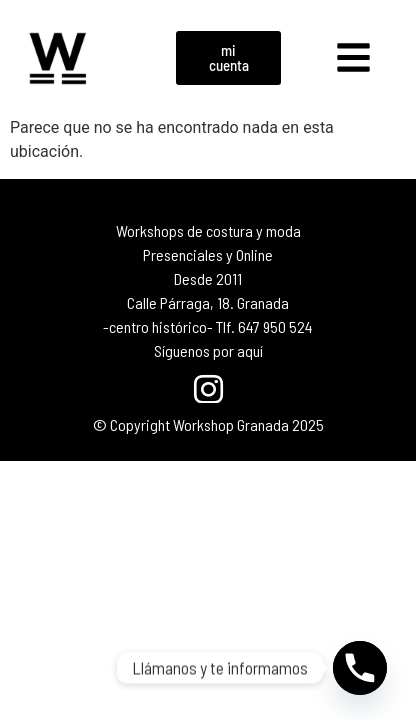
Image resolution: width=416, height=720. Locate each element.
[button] (354, 58)
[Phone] (360, 668)
